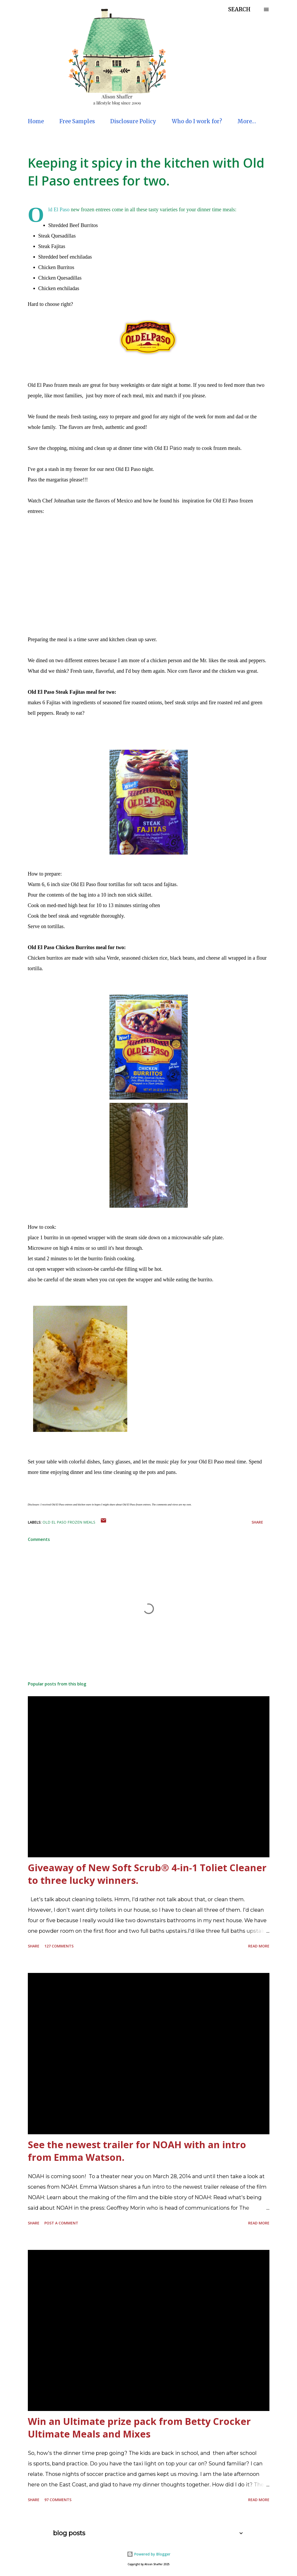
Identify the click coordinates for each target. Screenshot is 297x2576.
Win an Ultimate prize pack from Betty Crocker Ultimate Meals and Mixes (139, 2427)
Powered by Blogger (148, 2554)
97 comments (57, 2499)
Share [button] (257, 1522)
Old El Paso (59, 209)
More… (246, 121)
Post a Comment (61, 2222)
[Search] (239, 9)
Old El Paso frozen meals (69, 1522)
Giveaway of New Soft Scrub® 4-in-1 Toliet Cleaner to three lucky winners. (147, 1874)
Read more (258, 1945)
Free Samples (77, 121)
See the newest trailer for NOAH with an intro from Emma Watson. (137, 2151)
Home (36, 121)
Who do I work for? (197, 121)
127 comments (59, 1945)
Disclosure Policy (133, 121)
